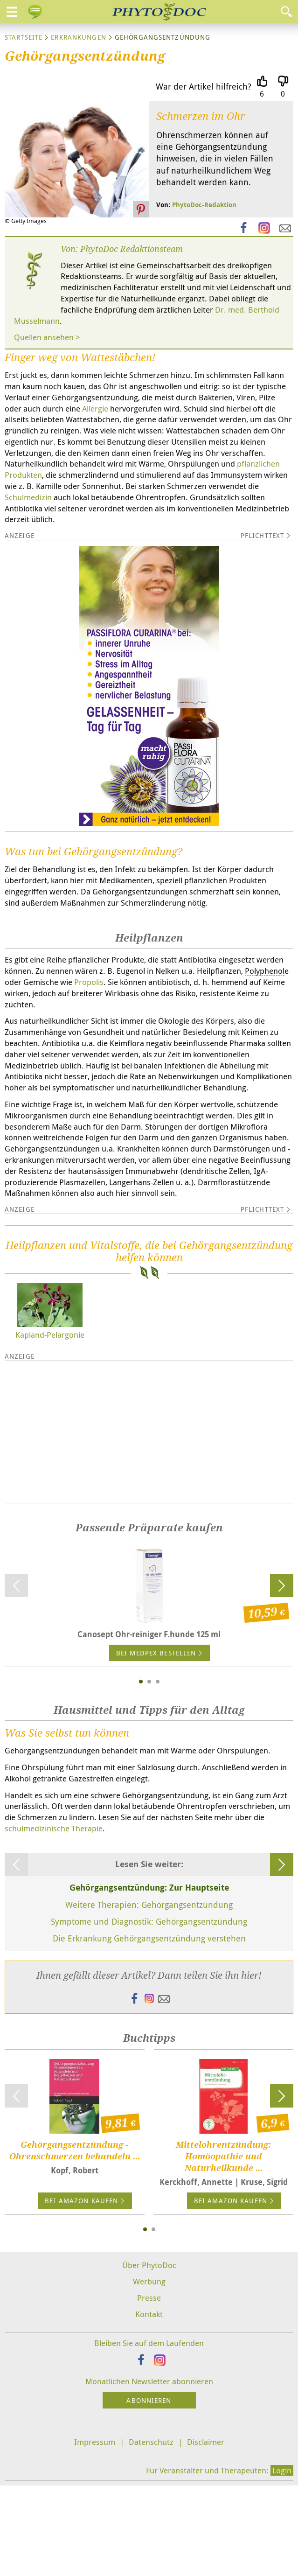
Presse (149, 2387)
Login (281, 2560)
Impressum (94, 2532)
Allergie (95, 408)
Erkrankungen (78, 37)
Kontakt (149, 2404)
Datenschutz (151, 2532)
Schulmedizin (28, 497)
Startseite (23, 37)
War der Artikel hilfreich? (203, 86)
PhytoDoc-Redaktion (204, 204)
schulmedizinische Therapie (54, 1918)
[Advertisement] (149, 1522)
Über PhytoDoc (149, 2355)
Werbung (149, 2371)
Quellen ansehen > (47, 337)
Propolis (89, 982)
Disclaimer (205, 2532)
